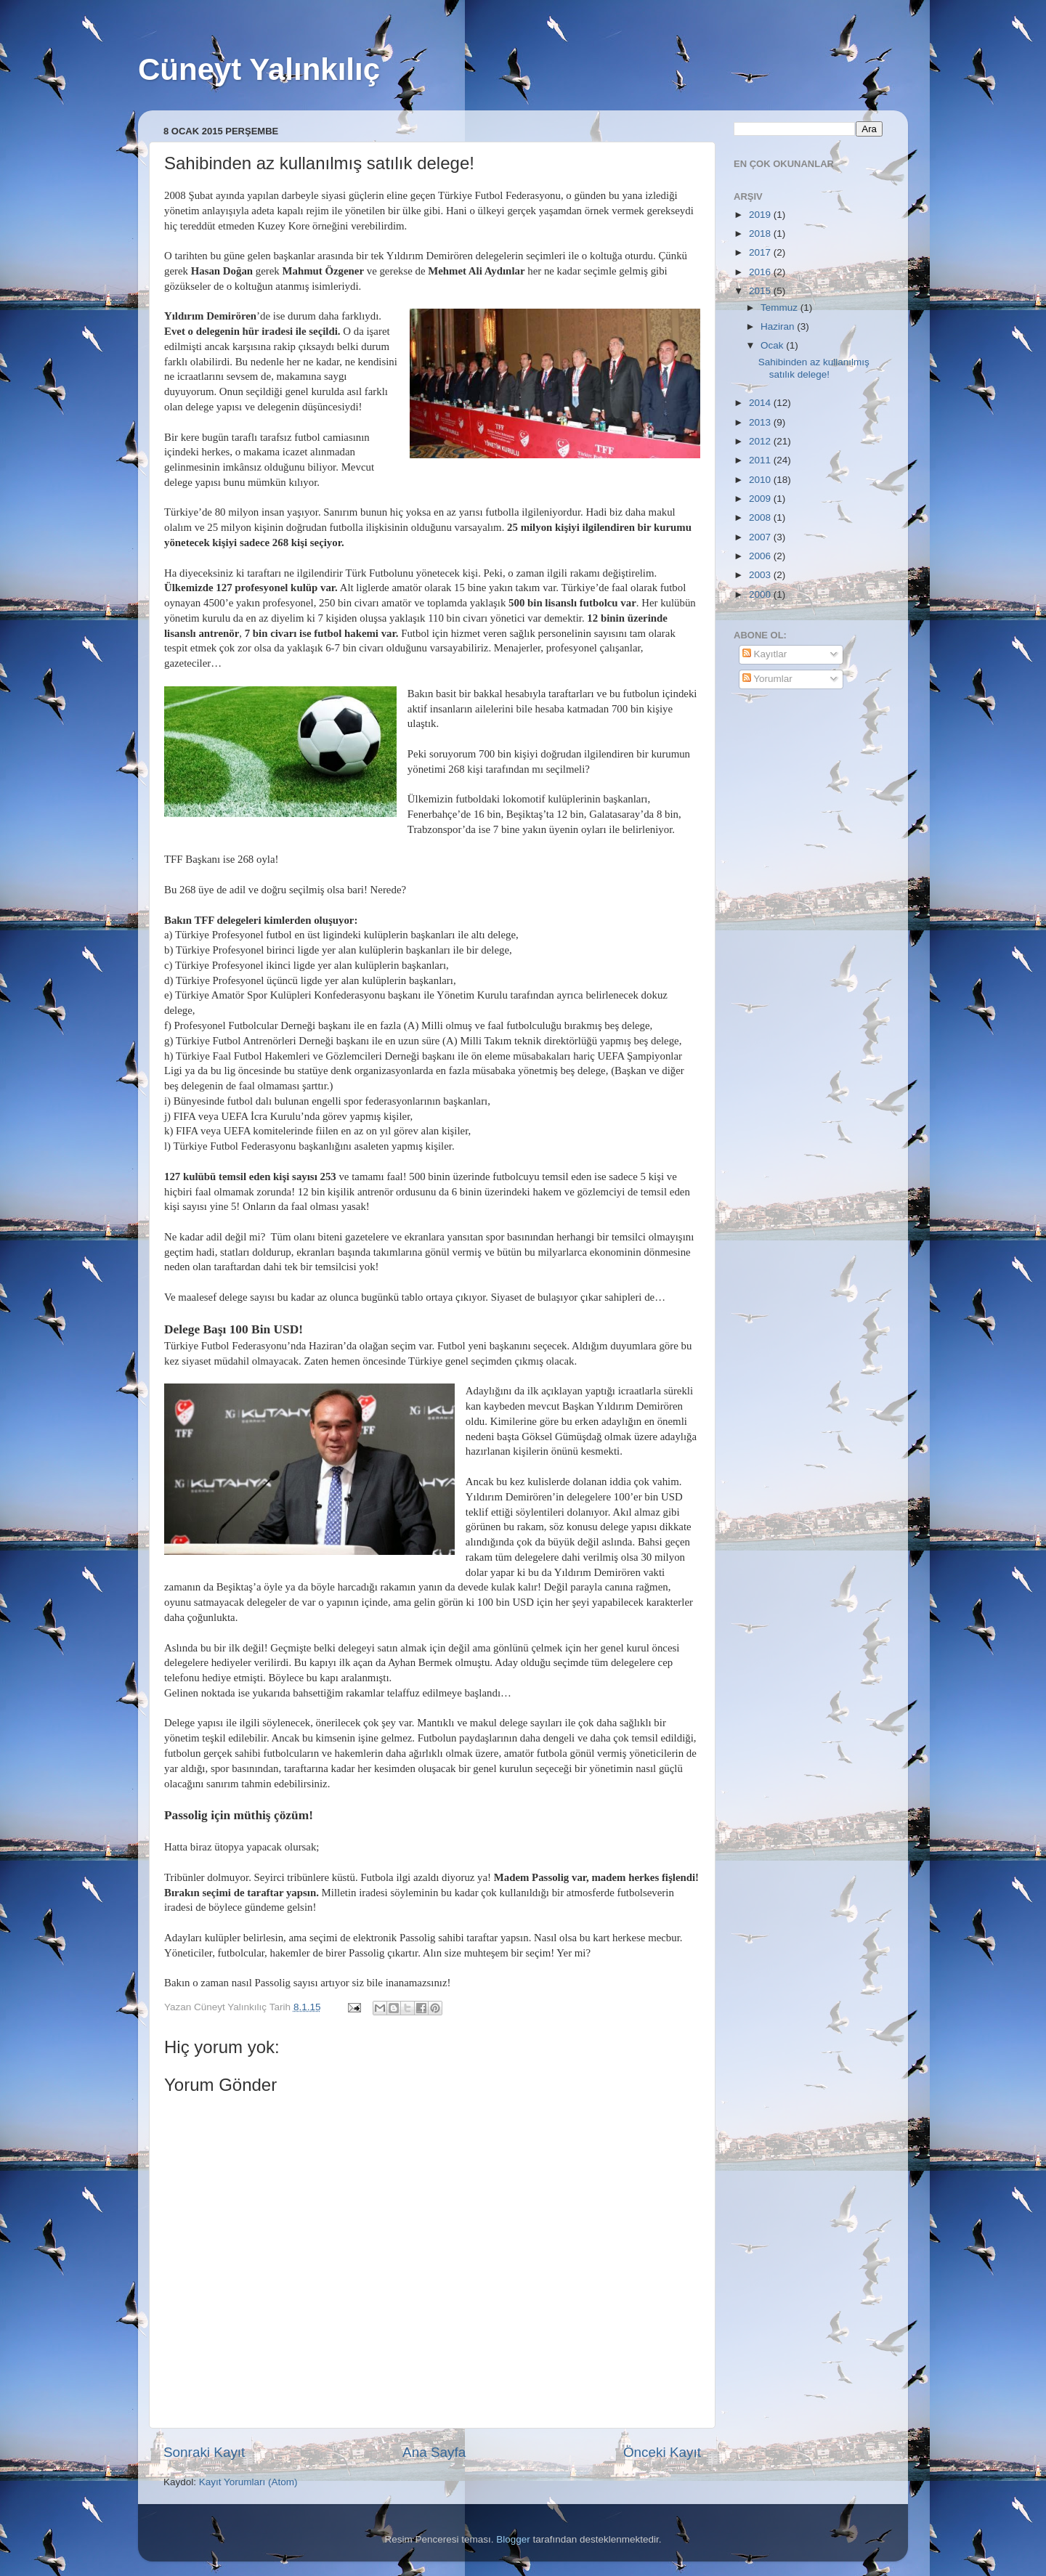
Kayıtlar (764, 654)
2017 (761, 252)
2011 (761, 460)
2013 (761, 422)
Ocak (773, 345)
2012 (761, 441)
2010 (761, 479)
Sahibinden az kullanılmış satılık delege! (813, 368)
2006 (761, 555)
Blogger (513, 2539)
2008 (761, 517)
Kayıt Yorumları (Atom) (248, 2482)
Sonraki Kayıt (204, 2452)
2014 (761, 402)
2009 (761, 498)
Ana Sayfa (434, 2452)
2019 (761, 214)
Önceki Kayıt (662, 2452)
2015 (761, 290)
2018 (761, 233)
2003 (761, 574)
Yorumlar (767, 678)
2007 (761, 537)
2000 (761, 594)
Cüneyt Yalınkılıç (259, 69)
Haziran (779, 326)
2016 (761, 272)
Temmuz (780, 307)
